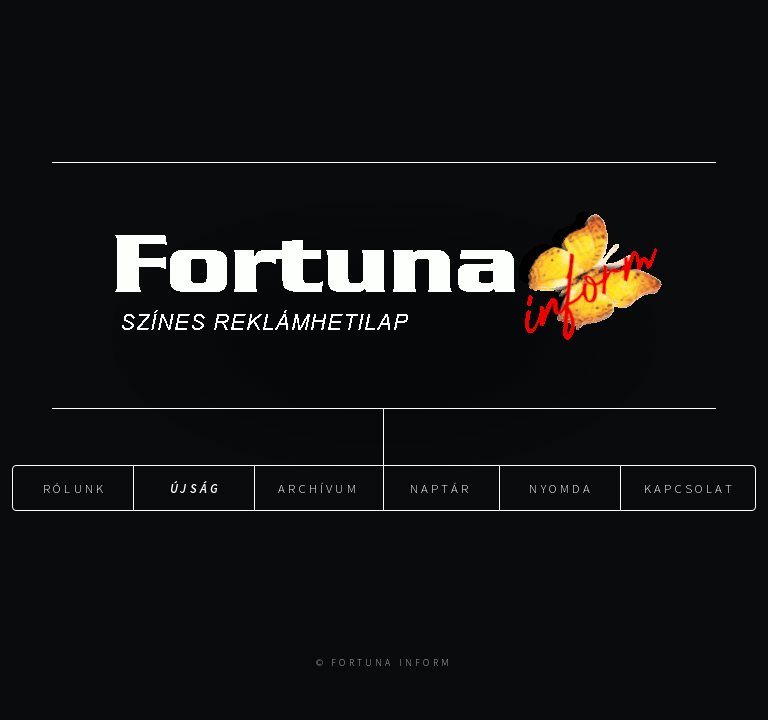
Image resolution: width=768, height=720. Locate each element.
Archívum (318, 487)
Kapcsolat (689, 487)
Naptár (440, 487)
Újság (195, 487)
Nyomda (561, 487)
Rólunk (74, 487)
